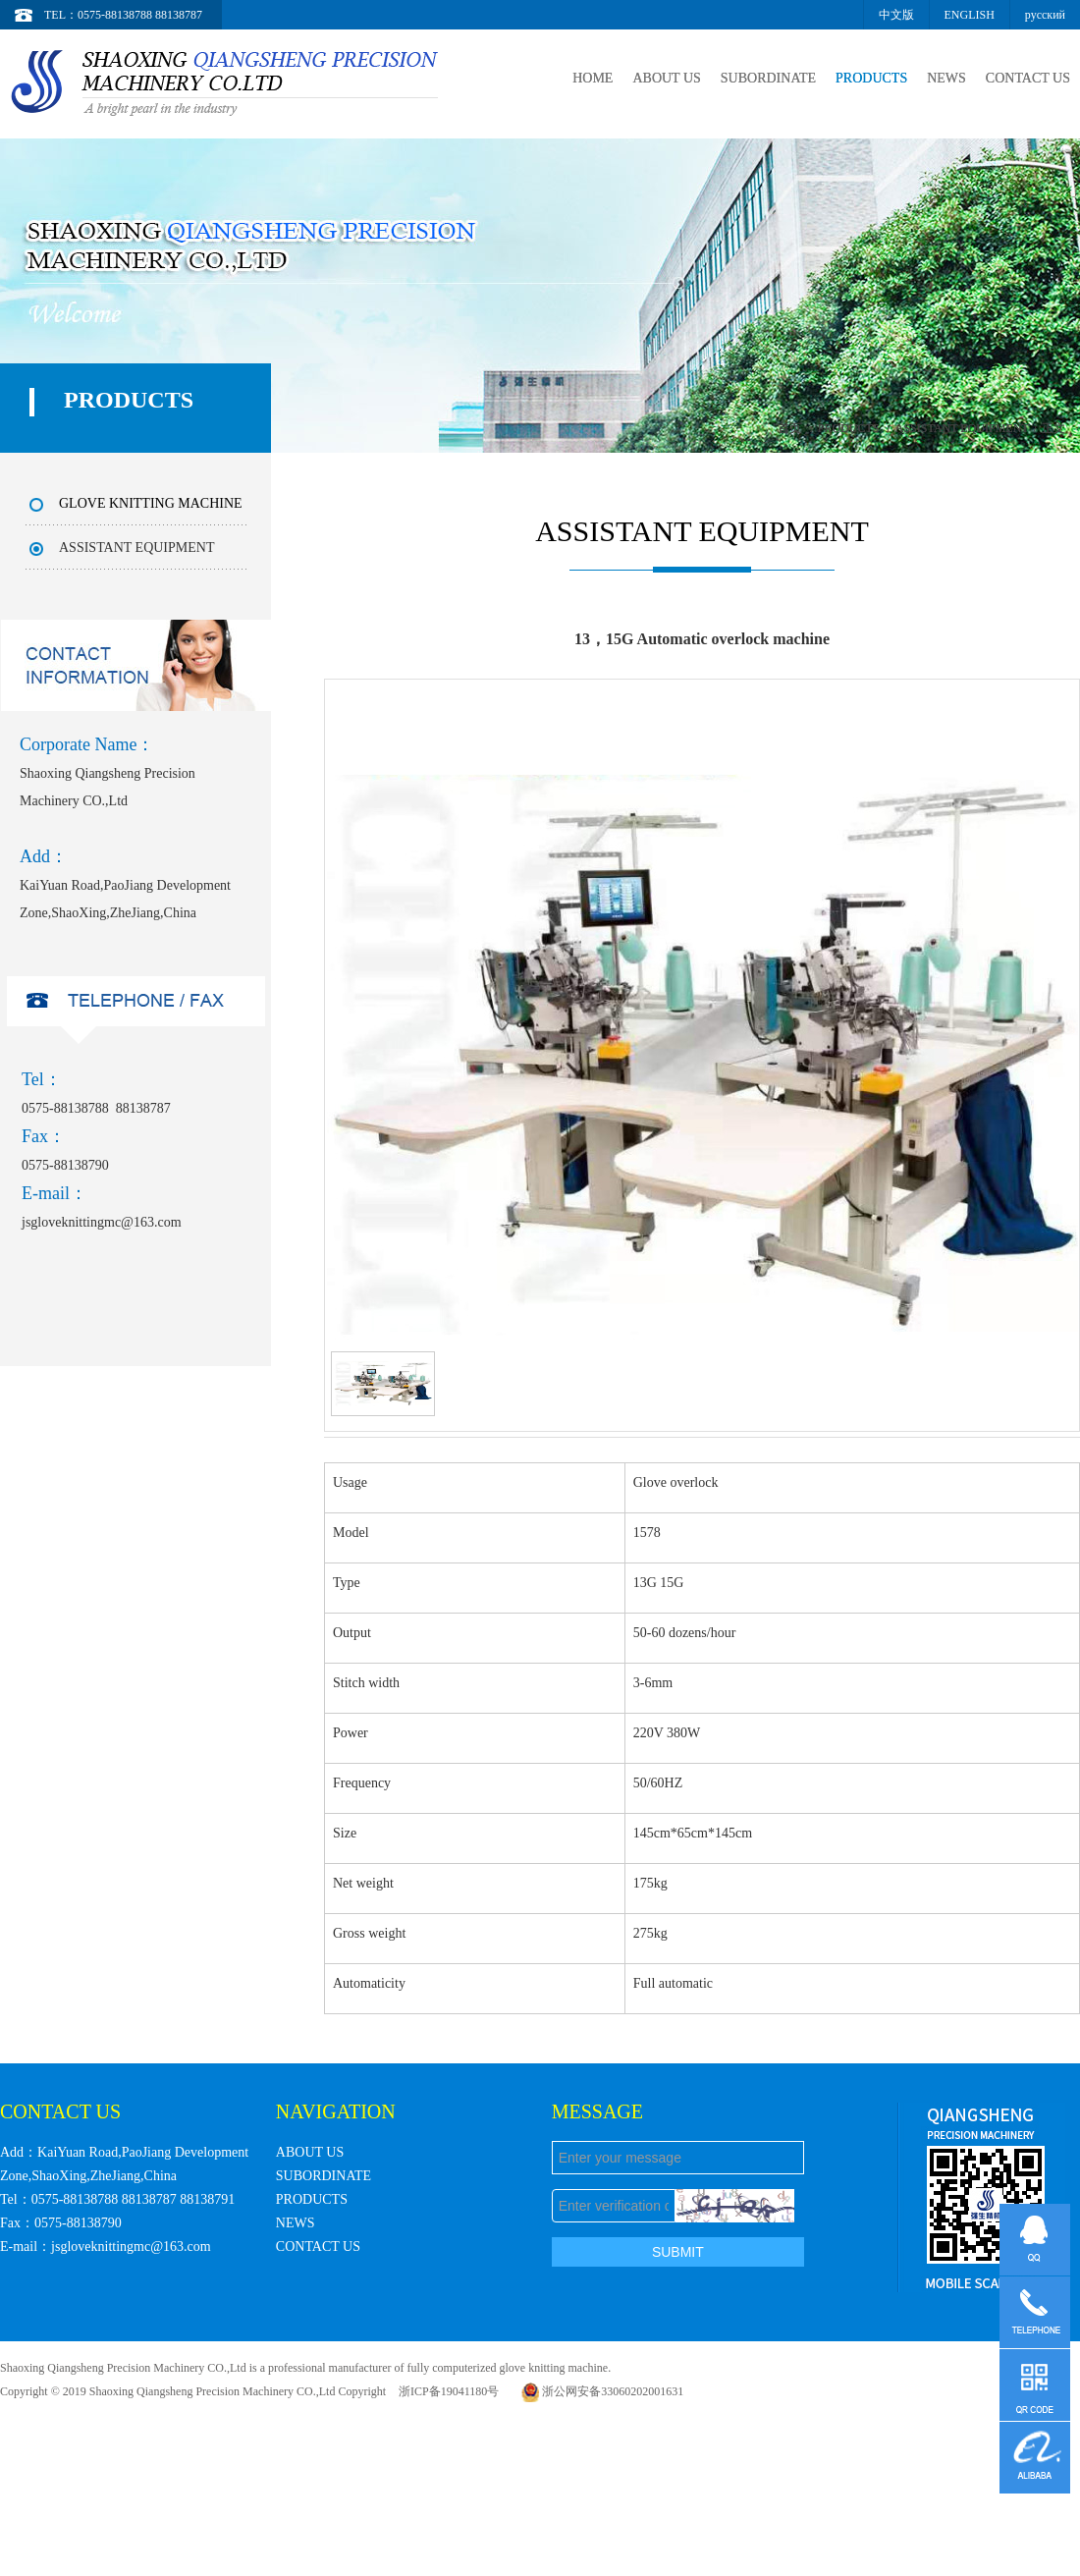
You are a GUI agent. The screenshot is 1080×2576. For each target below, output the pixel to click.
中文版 (896, 15)
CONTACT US (1027, 78)
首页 (789, 428)
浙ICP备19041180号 (449, 2391)
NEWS (944, 78)
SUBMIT (678, 2252)
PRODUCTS (867, 78)
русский (1045, 15)
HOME (585, 78)
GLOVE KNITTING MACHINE (151, 503)
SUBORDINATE (763, 78)
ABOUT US (660, 78)
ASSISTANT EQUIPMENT (962, 428)
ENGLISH (970, 15)
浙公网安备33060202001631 (602, 2391)
